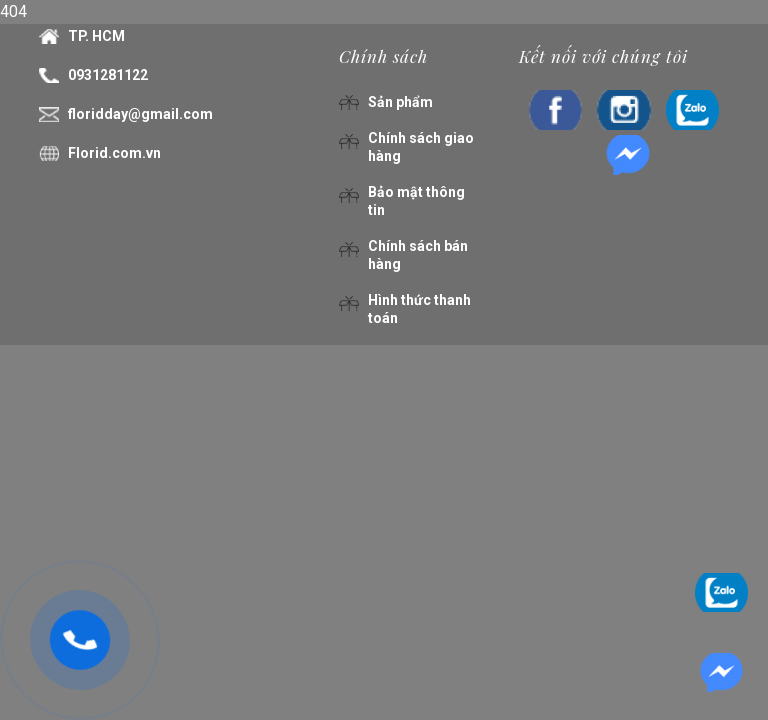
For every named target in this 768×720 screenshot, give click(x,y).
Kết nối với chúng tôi (603, 56)
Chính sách (383, 56)
